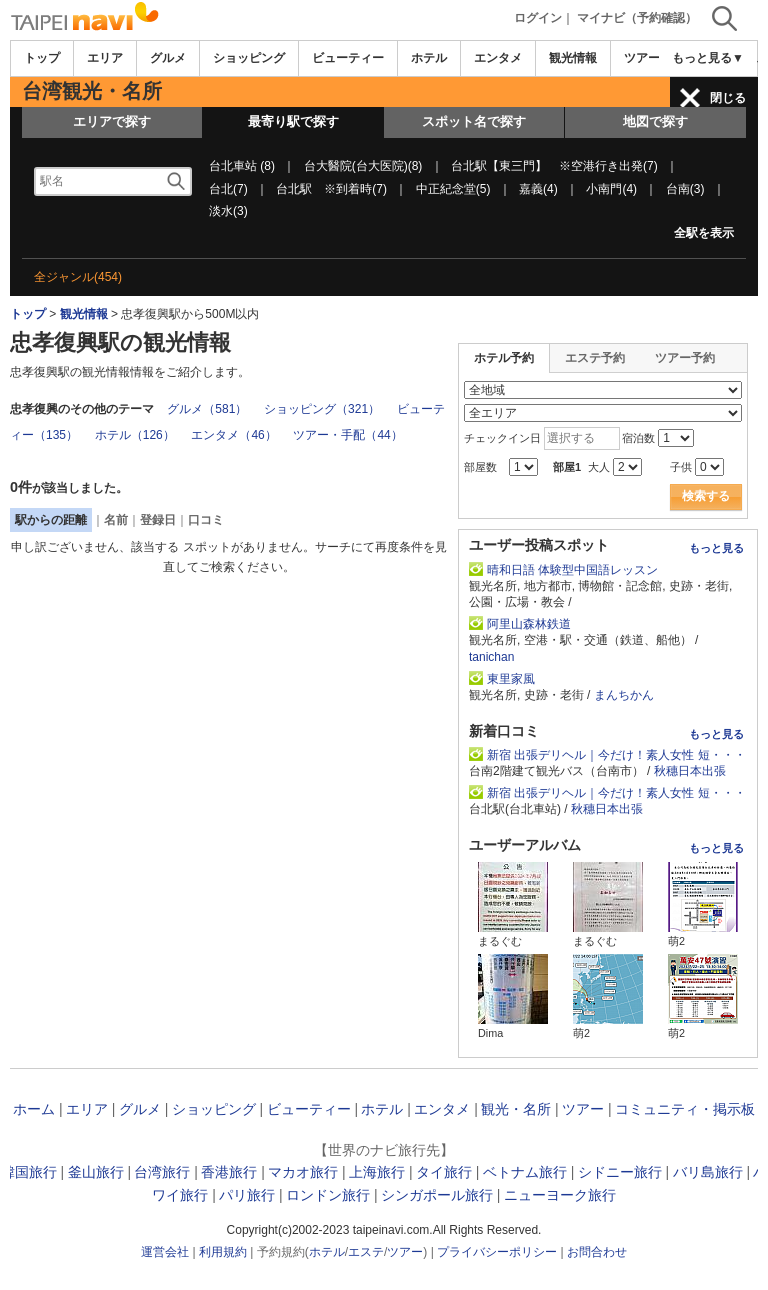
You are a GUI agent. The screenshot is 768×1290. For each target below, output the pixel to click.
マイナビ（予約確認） (637, 18)
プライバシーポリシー (497, 1252)
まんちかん (624, 695)
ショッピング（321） (322, 409)
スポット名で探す (474, 121)
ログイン (538, 18)
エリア (105, 58)
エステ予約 (595, 358)
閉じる (728, 98)
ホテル (429, 58)
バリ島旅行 (708, 1172)
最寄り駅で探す (293, 121)
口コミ (206, 520)
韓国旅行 (29, 1172)
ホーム (34, 1109)
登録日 (158, 520)
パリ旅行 (247, 1195)
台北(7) (228, 189)
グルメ (168, 58)
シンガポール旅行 (437, 1195)
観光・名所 (516, 1109)
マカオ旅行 (303, 1172)
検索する (706, 496)
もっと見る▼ (708, 58)
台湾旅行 (162, 1172)
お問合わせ (597, 1252)
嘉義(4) (538, 189)
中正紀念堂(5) (453, 189)
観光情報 (573, 58)
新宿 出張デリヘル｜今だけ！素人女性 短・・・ (616, 755)
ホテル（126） (135, 435)
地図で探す (655, 121)
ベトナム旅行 (525, 1172)
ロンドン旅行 (328, 1195)
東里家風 (511, 679)
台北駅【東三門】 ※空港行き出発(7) (554, 166)
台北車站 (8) (242, 166)
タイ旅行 (444, 1172)
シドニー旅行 (620, 1172)
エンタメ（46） (233, 435)
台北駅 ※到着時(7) (331, 189)
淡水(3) (228, 211)
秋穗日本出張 (690, 771)
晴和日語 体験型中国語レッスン (572, 570)
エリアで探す (112, 121)
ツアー (583, 1109)
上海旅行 (377, 1172)
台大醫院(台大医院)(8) (363, 166)
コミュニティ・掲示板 (685, 1109)
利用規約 (223, 1252)
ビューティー (348, 58)
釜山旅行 (96, 1172)
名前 (116, 520)
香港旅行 (229, 1172)
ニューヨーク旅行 (560, 1195)
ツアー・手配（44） (347, 435)
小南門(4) (611, 189)
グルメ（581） (207, 409)
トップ (42, 58)
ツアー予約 (685, 358)
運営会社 (165, 1252)
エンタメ (498, 58)
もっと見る (716, 548)
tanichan (491, 657)
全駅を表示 (704, 233)
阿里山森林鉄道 (535, 624)
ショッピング (249, 58)
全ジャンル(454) (78, 277)
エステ (366, 1252)
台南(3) (685, 189)
